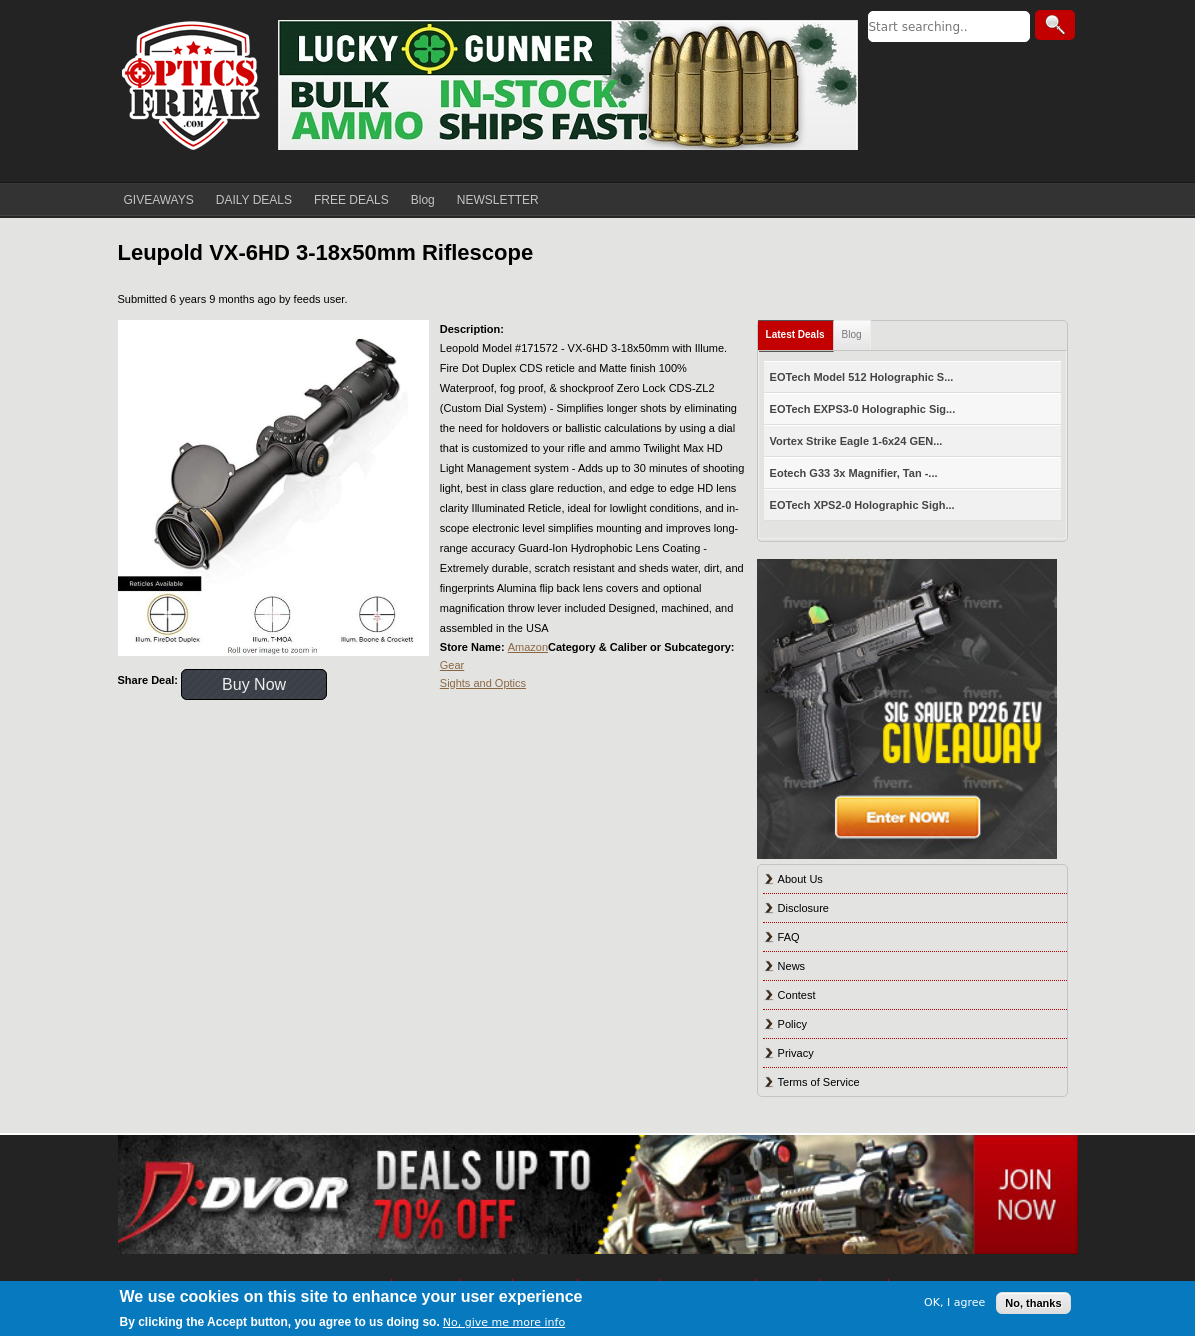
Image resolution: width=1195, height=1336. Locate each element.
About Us (800, 879)
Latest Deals (795, 334)
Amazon (528, 647)
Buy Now (254, 684)
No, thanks (1033, 1303)
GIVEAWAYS (159, 200)
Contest (797, 995)
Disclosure (803, 908)
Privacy (796, 1053)
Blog (423, 200)
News (792, 966)
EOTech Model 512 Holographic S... (862, 377)
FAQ (789, 937)
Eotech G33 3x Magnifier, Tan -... (854, 473)
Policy (792, 1024)
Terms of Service (819, 1082)
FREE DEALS (351, 200)
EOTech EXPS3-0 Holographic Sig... (863, 409)
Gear (452, 665)
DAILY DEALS (254, 200)
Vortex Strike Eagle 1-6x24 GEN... (856, 441)
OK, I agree (954, 1302)
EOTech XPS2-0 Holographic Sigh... (862, 505)
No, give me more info (504, 1322)
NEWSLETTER (498, 200)
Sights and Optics (483, 683)
